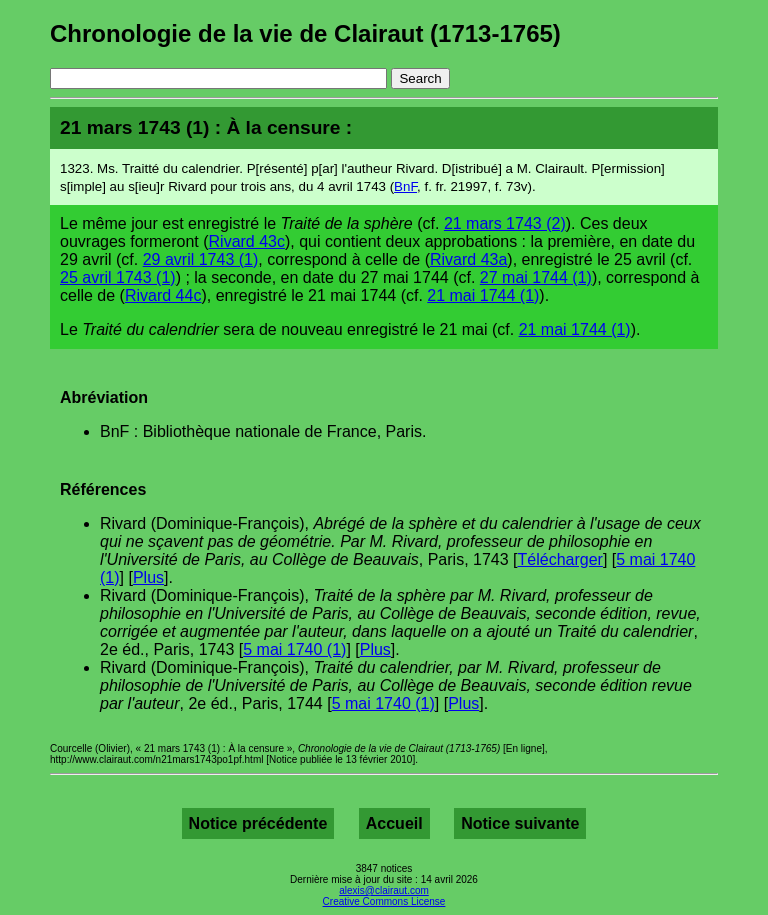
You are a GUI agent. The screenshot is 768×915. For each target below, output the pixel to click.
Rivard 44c (163, 295)
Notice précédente (258, 823)
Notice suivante (520, 823)
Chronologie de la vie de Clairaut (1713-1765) (305, 33)
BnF (405, 186)
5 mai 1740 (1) (294, 649)
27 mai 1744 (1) (536, 277)
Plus (148, 577)
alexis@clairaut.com (384, 890)
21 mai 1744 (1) (483, 295)
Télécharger (560, 559)
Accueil (394, 823)
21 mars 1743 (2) (505, 223)
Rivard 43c (247, 241)
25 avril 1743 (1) (118, 277)
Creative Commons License (384, 901)
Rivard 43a (468, 259)
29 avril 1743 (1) (201, 259)
